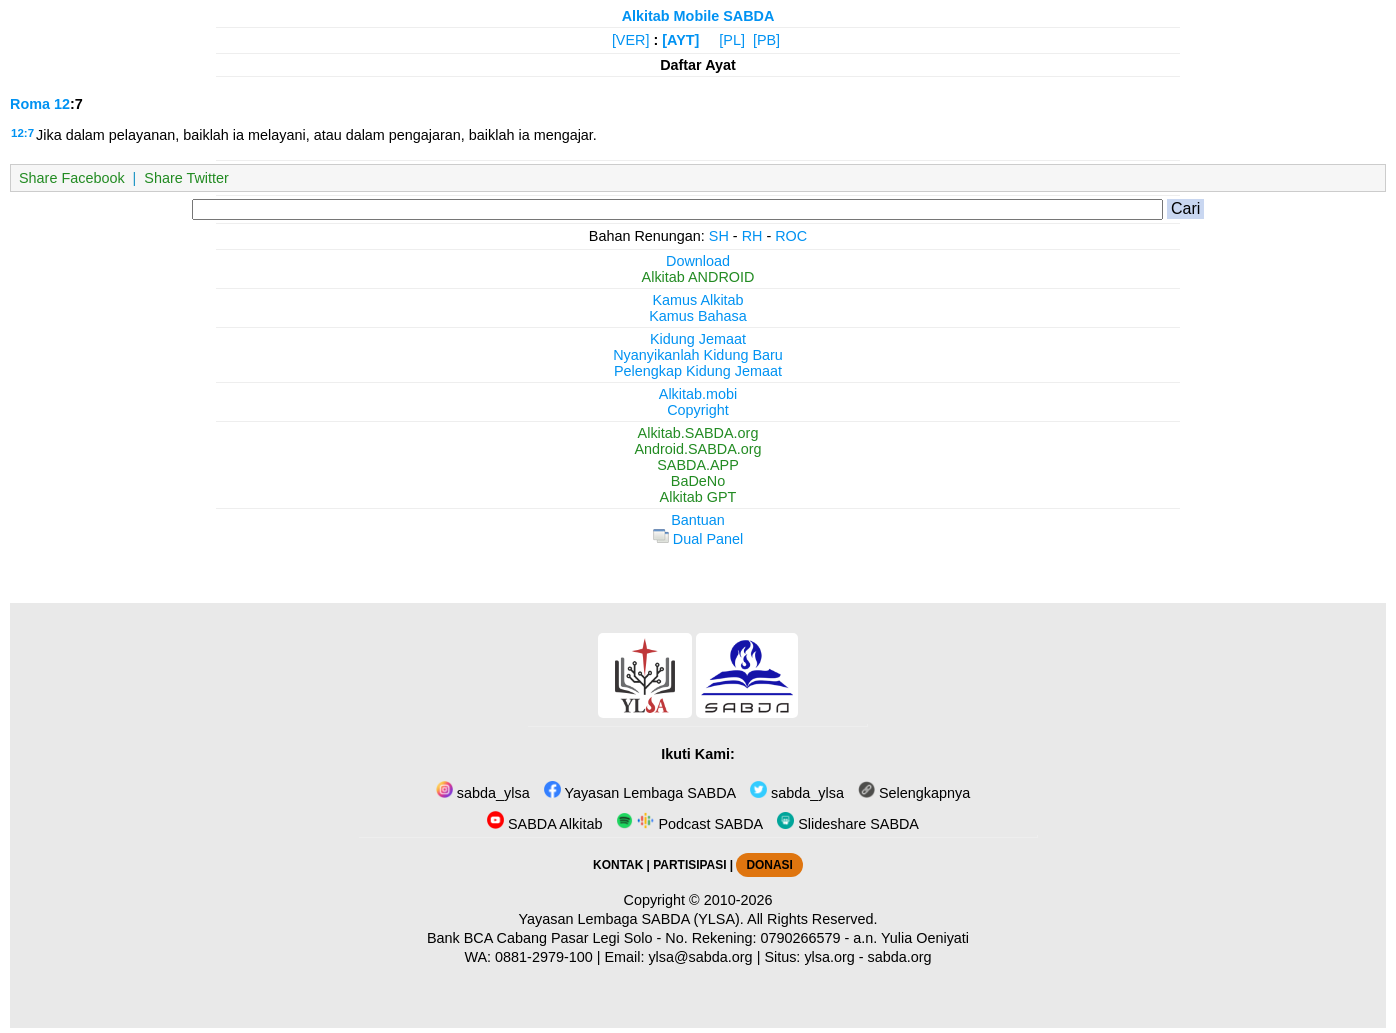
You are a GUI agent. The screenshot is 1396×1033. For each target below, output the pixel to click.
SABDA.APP (698, 465)
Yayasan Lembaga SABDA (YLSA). (631, 919)
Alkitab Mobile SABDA (698, 16)
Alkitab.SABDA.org (698, 433)
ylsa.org (829, 957)
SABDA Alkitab (544, 824)
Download (698, 261)
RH (752, 236)
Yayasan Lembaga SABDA (640, 793)
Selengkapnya (914, 793)
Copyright (698, 410)
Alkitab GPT (698, 497)
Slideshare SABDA (848, 824)
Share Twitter (186, 178)
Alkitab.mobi (698, 394)
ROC (791, 236)
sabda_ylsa (483, 793)
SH (719, 236)
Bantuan (698, 520)
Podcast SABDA (689, 824)
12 (62, 104)
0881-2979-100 (544, 957)
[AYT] (680, 40)
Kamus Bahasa (698, 316)
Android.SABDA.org (697, 449)
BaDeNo (698, 481)
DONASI (769, 865)
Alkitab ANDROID (698, 277)
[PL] (732, 40)
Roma (30, 104)
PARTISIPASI (689, 865)
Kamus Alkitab (697, 300)
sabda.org (900, 957)
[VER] (631, 40)
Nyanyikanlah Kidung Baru (698, 355)
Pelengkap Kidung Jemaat (698, 371)
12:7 (22, 133)
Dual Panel (698, 539)
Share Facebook (72, 178)
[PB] (766, 40)
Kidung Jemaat (698, 339)
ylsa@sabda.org (700, 957)
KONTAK (618, 865)
